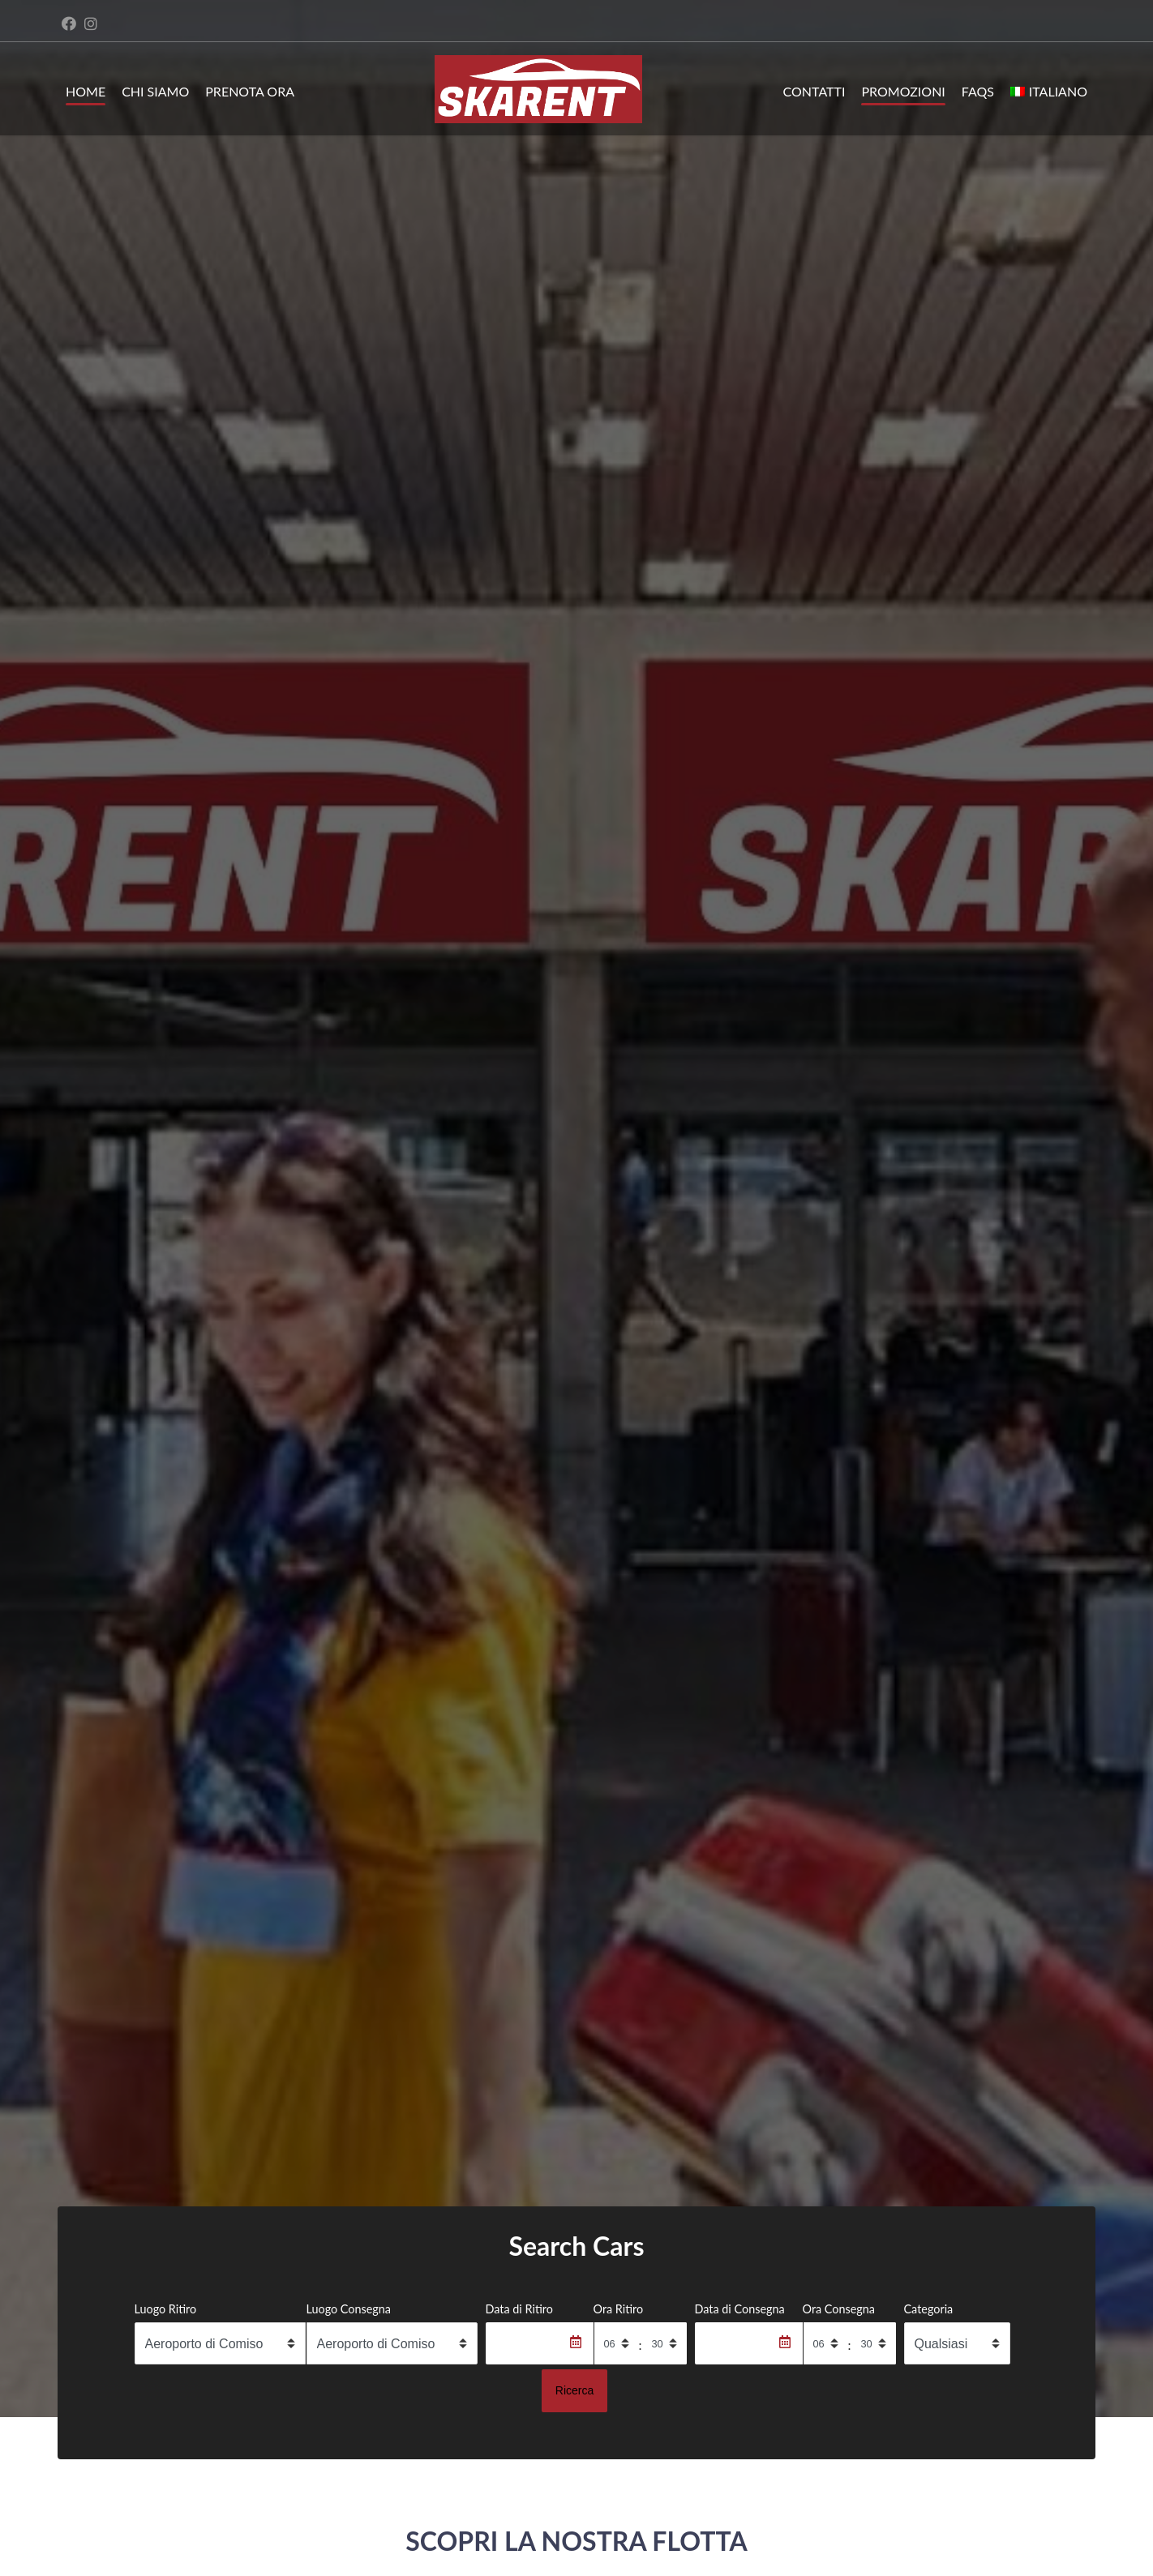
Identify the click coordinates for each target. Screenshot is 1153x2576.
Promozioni (903, 91)
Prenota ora (249, 91)
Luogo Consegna (349, 2309)
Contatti (814, 91)
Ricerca (574, 2390)
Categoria (929, 2309)
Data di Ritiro (519, 2309)
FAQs (978, 91)
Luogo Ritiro (166, 2309)
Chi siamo (155, 91)
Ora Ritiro (619, 2309)
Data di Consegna (740, 2309)
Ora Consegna (839, 2309)
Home (85, 91)
